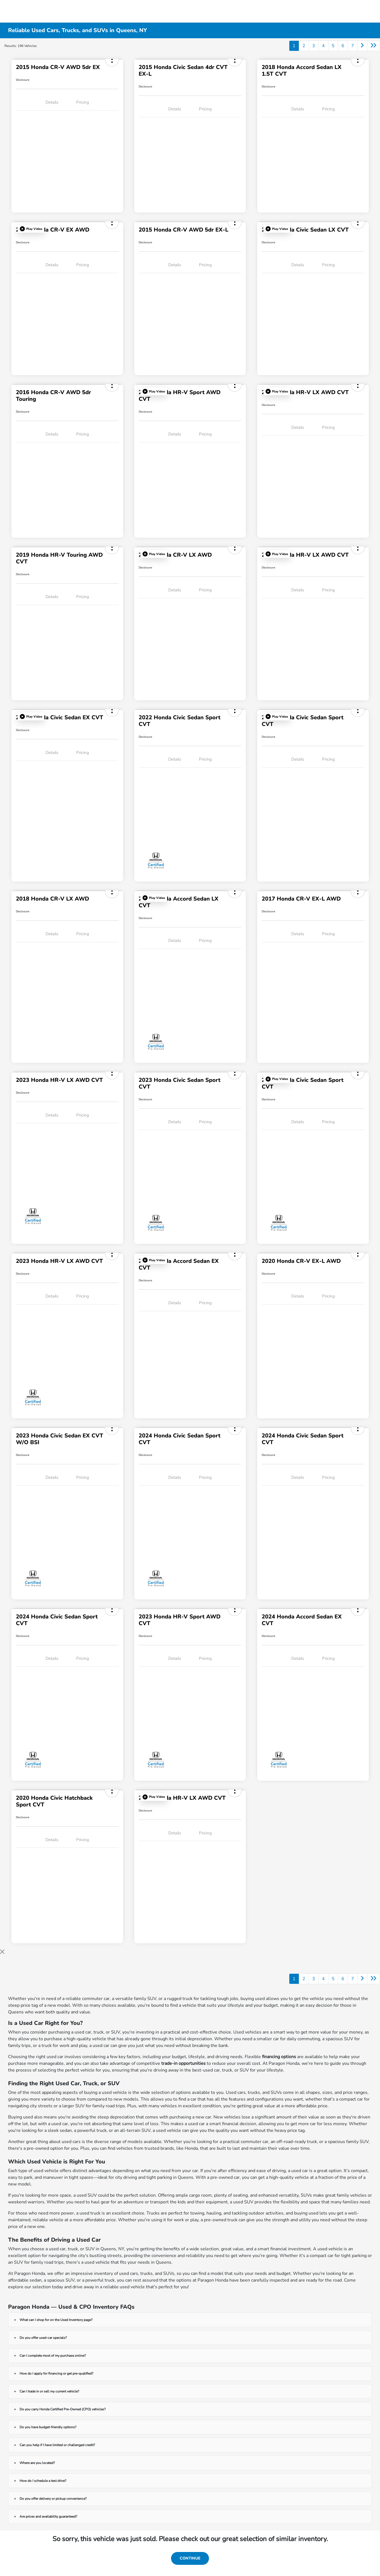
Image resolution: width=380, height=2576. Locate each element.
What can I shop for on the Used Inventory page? (56, 2320)
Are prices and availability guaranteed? (48, 2516)
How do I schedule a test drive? (43, 2481)
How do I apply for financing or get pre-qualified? (56, 2373)
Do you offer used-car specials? (43, 2337)
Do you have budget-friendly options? (48, 2427)
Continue (190, 2558)
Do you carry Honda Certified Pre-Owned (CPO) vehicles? (62, 2409)
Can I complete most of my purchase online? (53, 2355)
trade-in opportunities (183, 2063)
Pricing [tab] (82, 102)
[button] (31, 229)
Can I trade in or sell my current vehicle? (49, 2391)
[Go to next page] (362, 46)
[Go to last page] (373, 46)
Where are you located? (37, 2463)
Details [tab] (51, 102)
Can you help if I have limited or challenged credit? (57, 2445)
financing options (279, 2057)
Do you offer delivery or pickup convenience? (53, 2498)
